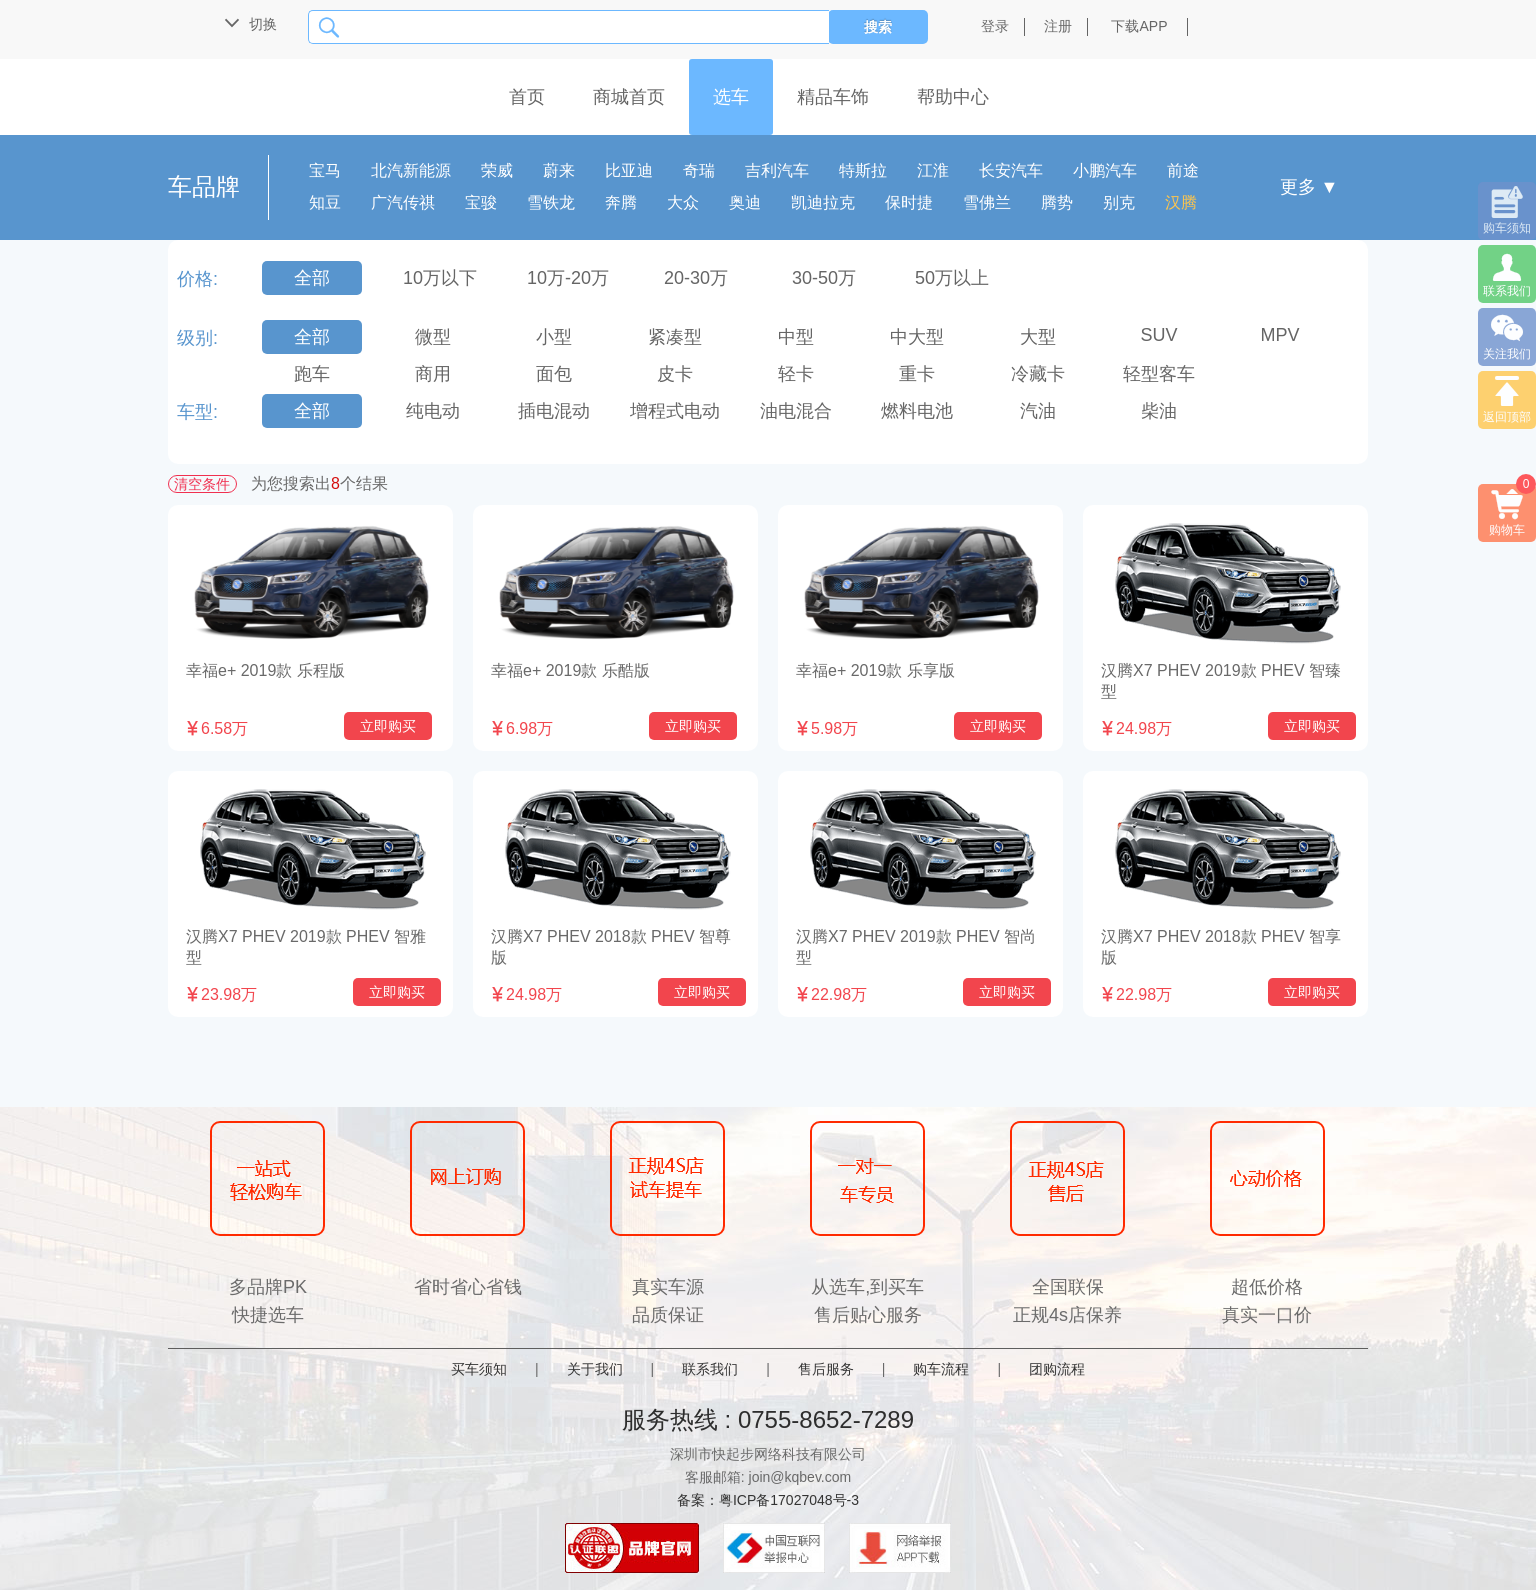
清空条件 (202, 484)
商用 (433, 374)
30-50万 (824, 278)
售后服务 (826, 1369)
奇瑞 (699, 170)
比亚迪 (629, 170)
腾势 (1057, 202)
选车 (731, 97)
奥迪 (745, 202)
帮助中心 (953, 97)
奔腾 (621, 202)
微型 (433, 337)
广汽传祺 (403, 202)
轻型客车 (1159, 374)
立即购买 (388, 726)
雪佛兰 (987, 202)
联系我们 (710, 1369)
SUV (1158, 335)
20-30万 (696, 278)
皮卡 (675, 374)
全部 (312, 278)
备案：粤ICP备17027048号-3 (768, 1500)
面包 (554, 374)
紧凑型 (675, 337)
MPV (1279, 335)
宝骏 (481, 202)
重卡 (917, 374)
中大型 (917, 337)
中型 (796, 337)
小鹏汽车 (1105, 170)
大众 (683, 202)
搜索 (878, 27)
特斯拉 (863, 170)
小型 (554, 337)
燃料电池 (917, 411)
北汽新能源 (411, 170)
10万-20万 (568, 278)
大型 (1038, 337)
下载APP (1139, 26)
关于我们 (595, 1369)
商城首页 (629, 97)
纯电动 (433, 411)
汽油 (1038, 411)
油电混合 (796, 411)
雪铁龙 (551, 202)
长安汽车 (1011, 170)
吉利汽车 (777, 170)
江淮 (933, 170)
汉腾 (1181, 202)
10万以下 (440, 278)
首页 (527, 97)
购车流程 (941, 1369)
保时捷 (909, 202)
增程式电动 (675, 411)
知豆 (325, 202)
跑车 (312, 374)
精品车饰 (833, 97)
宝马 (325, 170)
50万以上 (952, 278)
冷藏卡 (1038, 374)
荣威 (497, 170)
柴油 (1159, 411)
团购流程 (1057, 1369)
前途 (1183, 170)
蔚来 (559, 170)
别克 (1119, 202)
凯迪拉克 (823, 202)
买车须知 (479, 1369)
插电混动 (554, 411)
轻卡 (796, 374)
